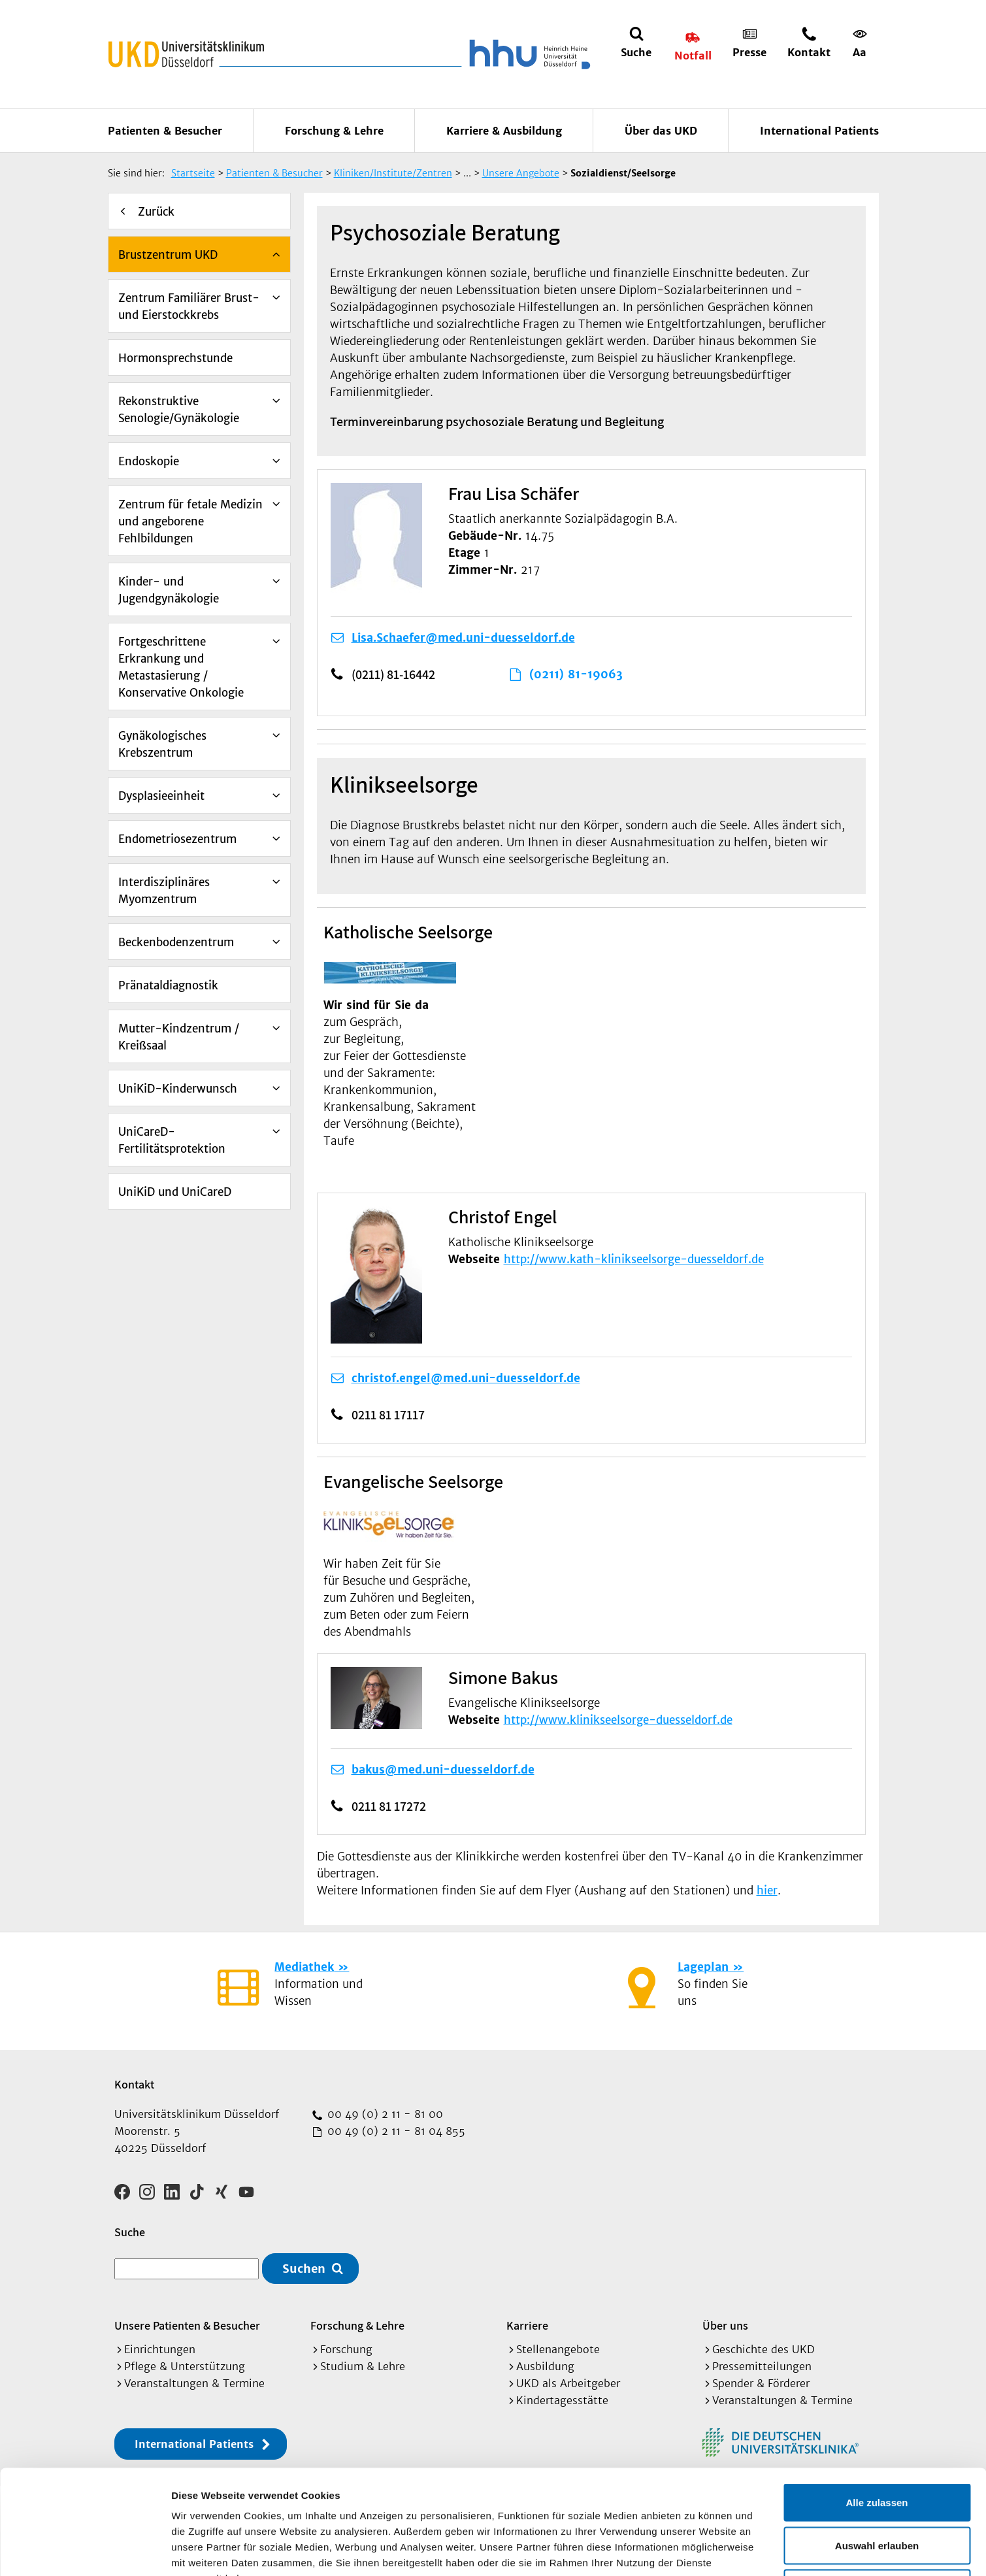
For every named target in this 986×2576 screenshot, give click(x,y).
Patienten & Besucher (165, 130)
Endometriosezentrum (177, 839)
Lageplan (703, 1967)
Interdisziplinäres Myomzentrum (164, 890)
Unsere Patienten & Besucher (187, 2325)
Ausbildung (545, 2366)
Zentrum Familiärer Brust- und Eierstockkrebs (188, 306)
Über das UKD (661, 130)
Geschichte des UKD (763, 2349)
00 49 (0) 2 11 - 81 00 (383, 2114)
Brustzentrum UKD (168, 255)
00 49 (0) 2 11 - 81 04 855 (394, 2131)
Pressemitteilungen (762, 2366)
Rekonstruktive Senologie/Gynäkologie (178, 409)
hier (767, 1890)
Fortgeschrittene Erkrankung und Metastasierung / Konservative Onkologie (181, 667)
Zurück (156, 212)
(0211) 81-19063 (576, 674)
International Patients (819, 130)
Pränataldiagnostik (168, 985)
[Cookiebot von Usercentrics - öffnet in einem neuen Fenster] (84, 2550)
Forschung (346, 2349)
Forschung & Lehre (334, 130)
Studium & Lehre (362, 2366)
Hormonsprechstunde (175, 358)
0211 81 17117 (388, 1414)
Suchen (303, 2268)
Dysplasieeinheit (161, 796)
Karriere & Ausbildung (504, 130)
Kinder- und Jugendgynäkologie (168, 590)
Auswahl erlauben (877, 2447)
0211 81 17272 (389, 1806)
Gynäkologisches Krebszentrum (162, 744)
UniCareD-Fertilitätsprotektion (171, 1140)
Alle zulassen (877, 2404)
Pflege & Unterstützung (184, 2366)
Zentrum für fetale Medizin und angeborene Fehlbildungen (190, 521)
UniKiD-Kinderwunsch (177, 1089)
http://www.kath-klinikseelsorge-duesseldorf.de (634, 1259)
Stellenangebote (558, 2349)
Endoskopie (148, 461)
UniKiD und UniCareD (174, 1192)
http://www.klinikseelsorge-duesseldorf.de (618, 1720)
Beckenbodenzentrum (176, 942)
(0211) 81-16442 (393, 674)
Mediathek (304, 1967)
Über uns (725, 2325)
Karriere (527, 2325)
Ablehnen (877, 2490)
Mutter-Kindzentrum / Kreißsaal (178, 1037)
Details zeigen (695, 2550)
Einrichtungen (159, 2349)
